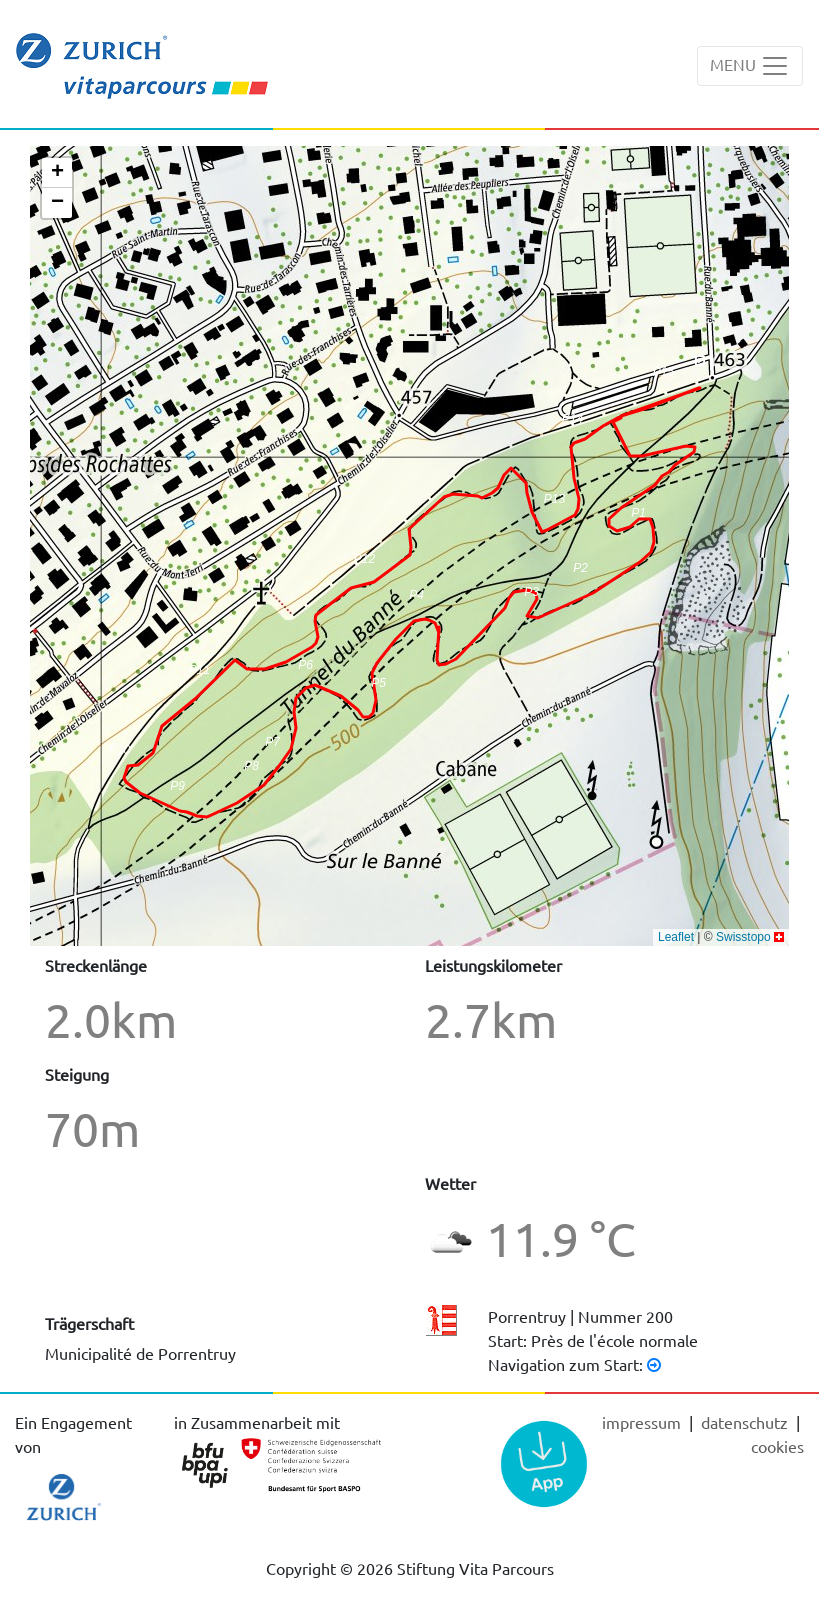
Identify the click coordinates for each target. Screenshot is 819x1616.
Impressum (643, 1422)
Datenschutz (746, 1422)
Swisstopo (743, 937)
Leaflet (676, 937)
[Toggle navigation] (750, 66)
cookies (777, 1446)
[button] (177, 792)
